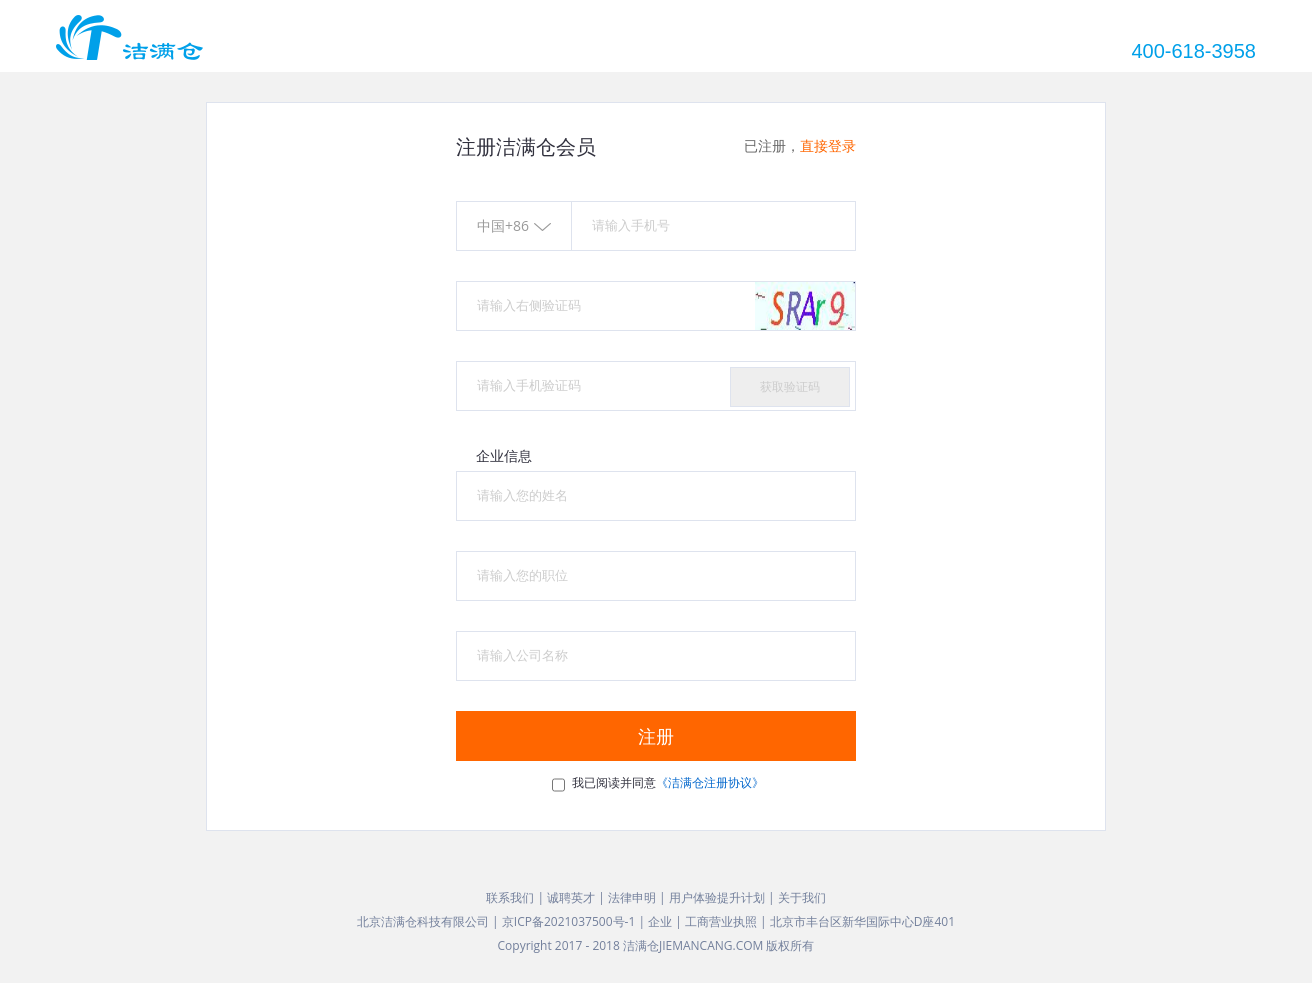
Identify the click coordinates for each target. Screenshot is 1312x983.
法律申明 (632, 897)
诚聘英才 (571, 897)
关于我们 (802, 897)
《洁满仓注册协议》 (710, 782)
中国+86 (514, 225)
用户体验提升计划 (717, 897)
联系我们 (510, 897)
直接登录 (828, 145)
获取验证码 (790, 386)
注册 (656, 736)
